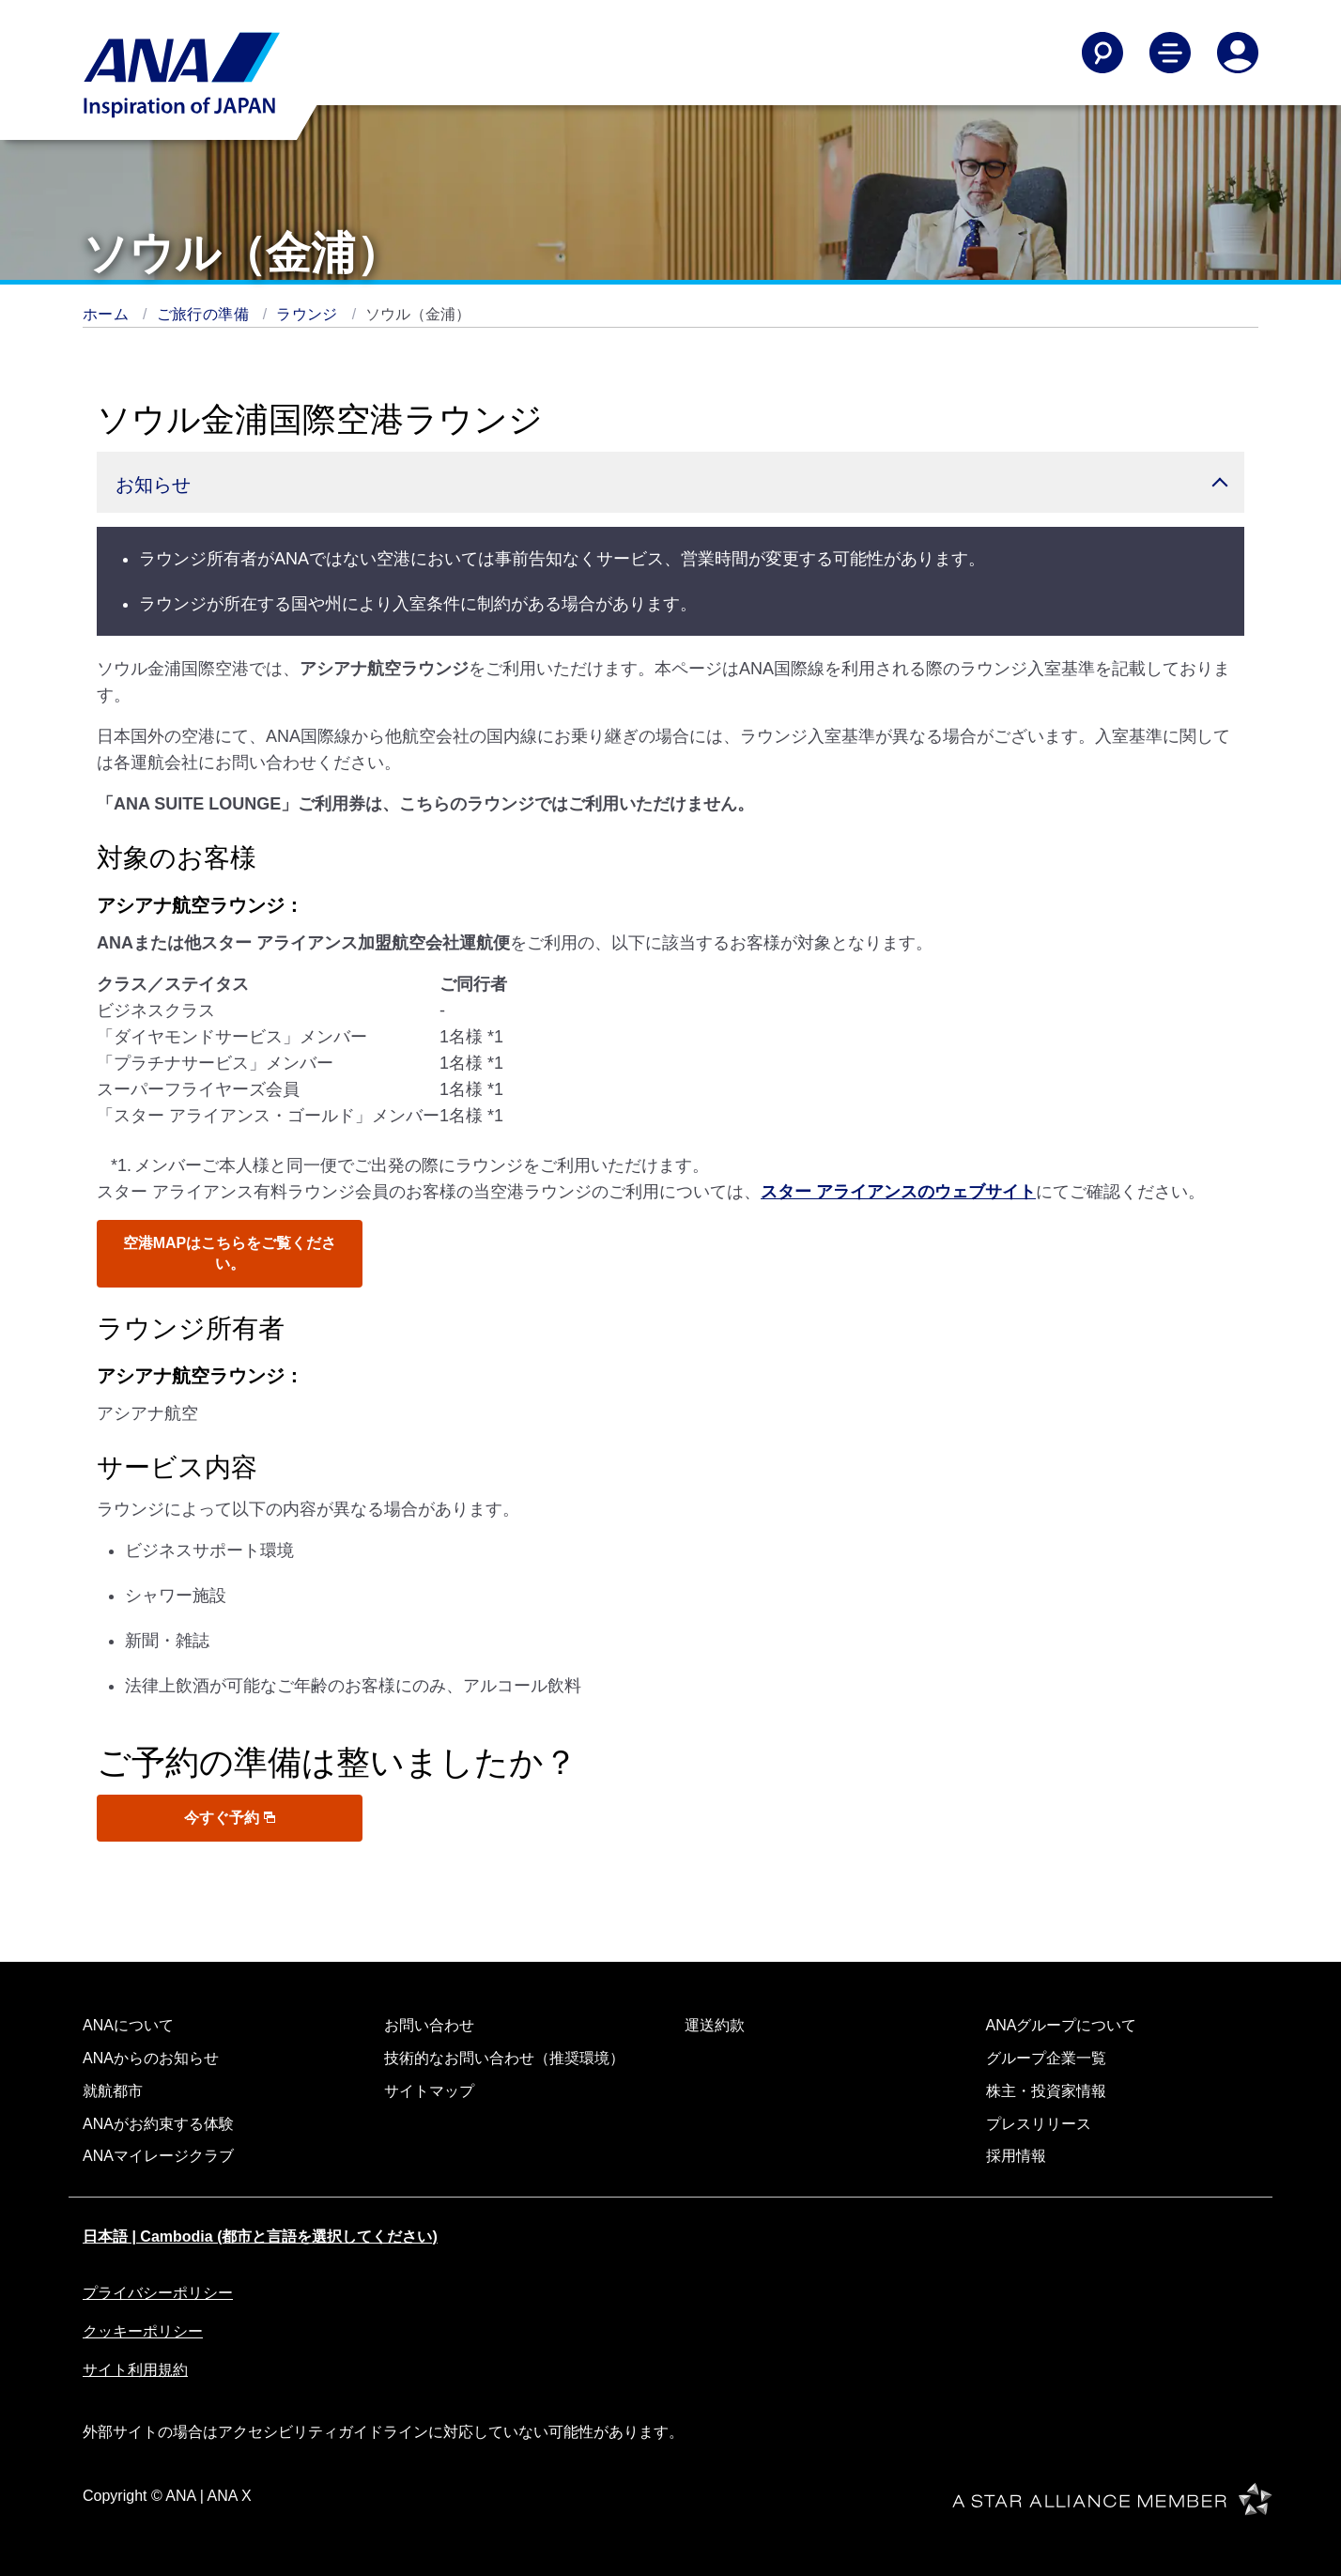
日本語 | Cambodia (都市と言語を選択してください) (260, 2236)
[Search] (1102, 52)
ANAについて (128, 2025)
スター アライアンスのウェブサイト (898, 1191)
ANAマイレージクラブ (158, 2156)
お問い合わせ (429, 2025)
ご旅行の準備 (205, 314)
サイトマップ (429, 2091)
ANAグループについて (1061, 2025)
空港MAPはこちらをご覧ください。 (230, 1253)
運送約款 (715, 2025)
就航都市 (113, 2091)
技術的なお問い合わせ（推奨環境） (504, 2058)
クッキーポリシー (143, 2331)
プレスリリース (1038, 2124)
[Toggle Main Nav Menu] (1170, 52)
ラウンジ (309, 314)
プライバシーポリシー (158, 2293)
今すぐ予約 (229, 1818)
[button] (670, 482)
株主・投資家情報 (1046, 2091)
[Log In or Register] (1237, 52)
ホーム (108, 314)
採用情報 (1016, 2156)
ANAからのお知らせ (151, 2058)
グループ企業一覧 (1046, 2058)
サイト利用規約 (135, 2370)
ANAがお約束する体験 (158, 2124)
